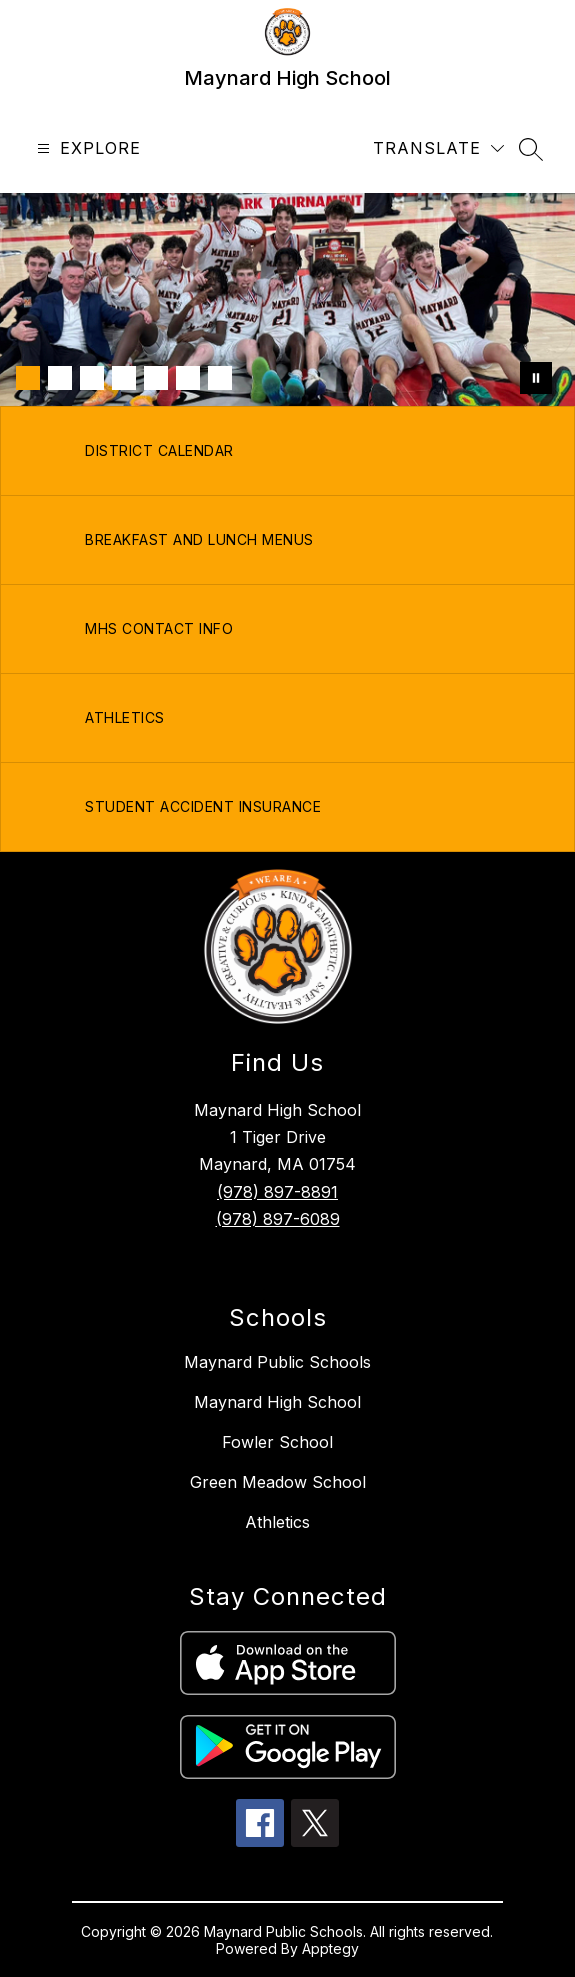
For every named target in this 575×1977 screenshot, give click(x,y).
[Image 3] (92, 378)
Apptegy (330, 1948)
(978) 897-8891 (277, 1192)
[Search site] (531, 149)
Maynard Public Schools (277, 1362)
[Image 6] (188, 378)
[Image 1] (28, 378)
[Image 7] (220, 378)
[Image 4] (124, 378)
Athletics (277, 1522)
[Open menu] (86, 148)
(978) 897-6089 (278, 1219)
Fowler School (277, 1442)
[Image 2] (60, 378)
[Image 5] (156, 378)
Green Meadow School (278, 1482)
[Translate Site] (438, 148)
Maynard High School (277, 1402)
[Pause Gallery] (536, 378)
